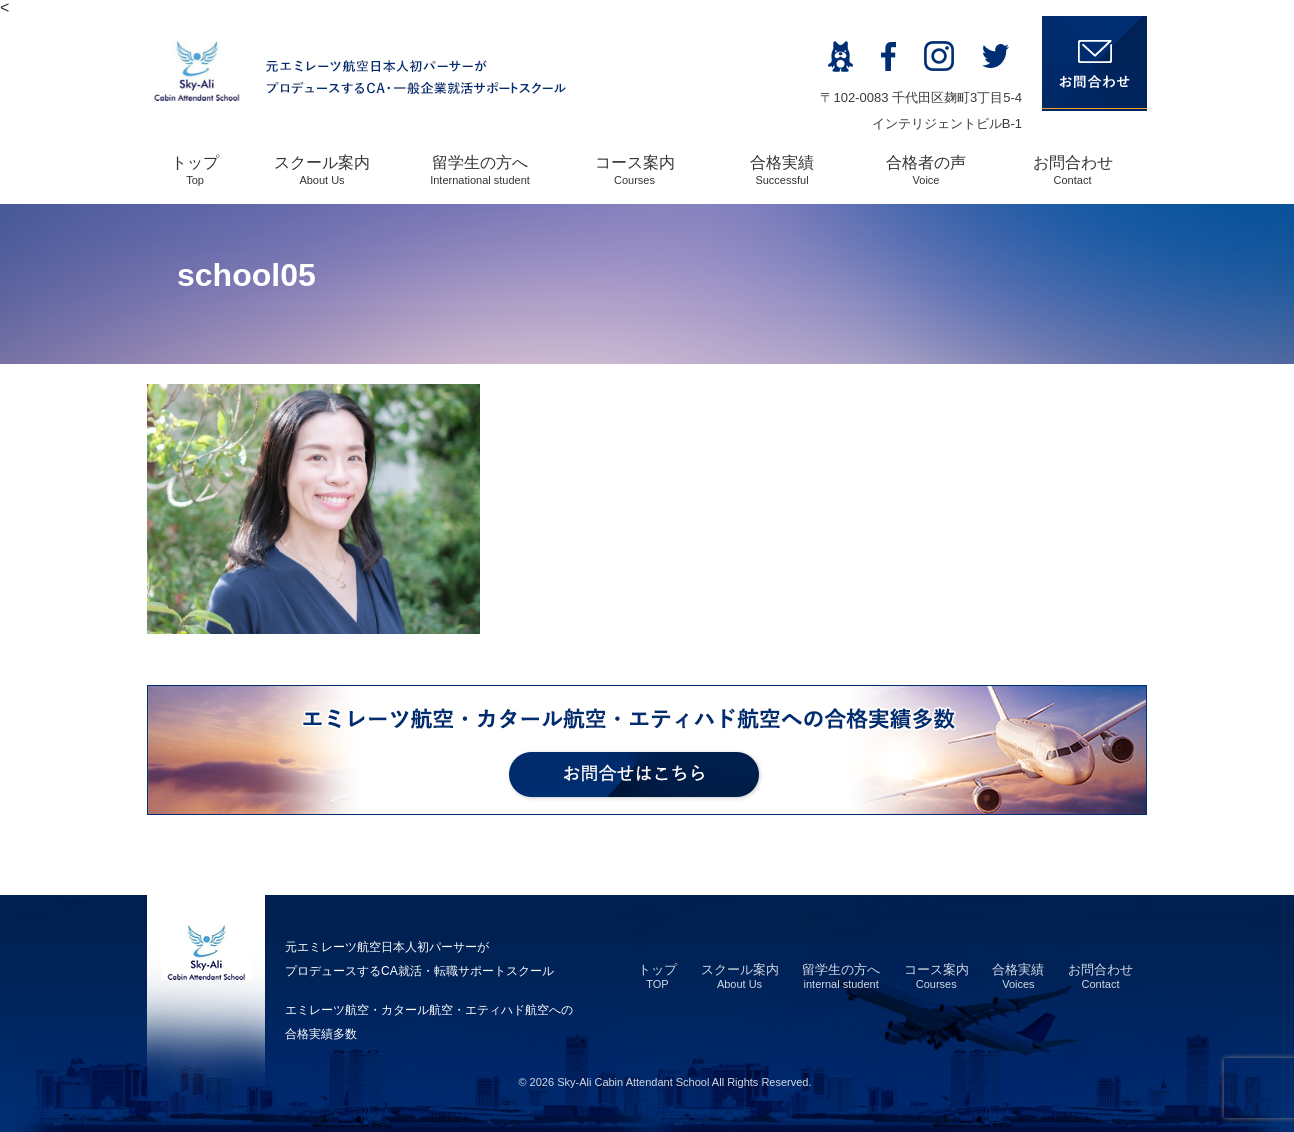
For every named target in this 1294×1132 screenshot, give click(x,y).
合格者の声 (926, 170)
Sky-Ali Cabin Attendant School (633, 1082)
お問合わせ (1073, 170)
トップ (195, 170)
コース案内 (635, 170)
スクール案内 (322, 170)
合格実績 (782, 170)
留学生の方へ (480, 170)
